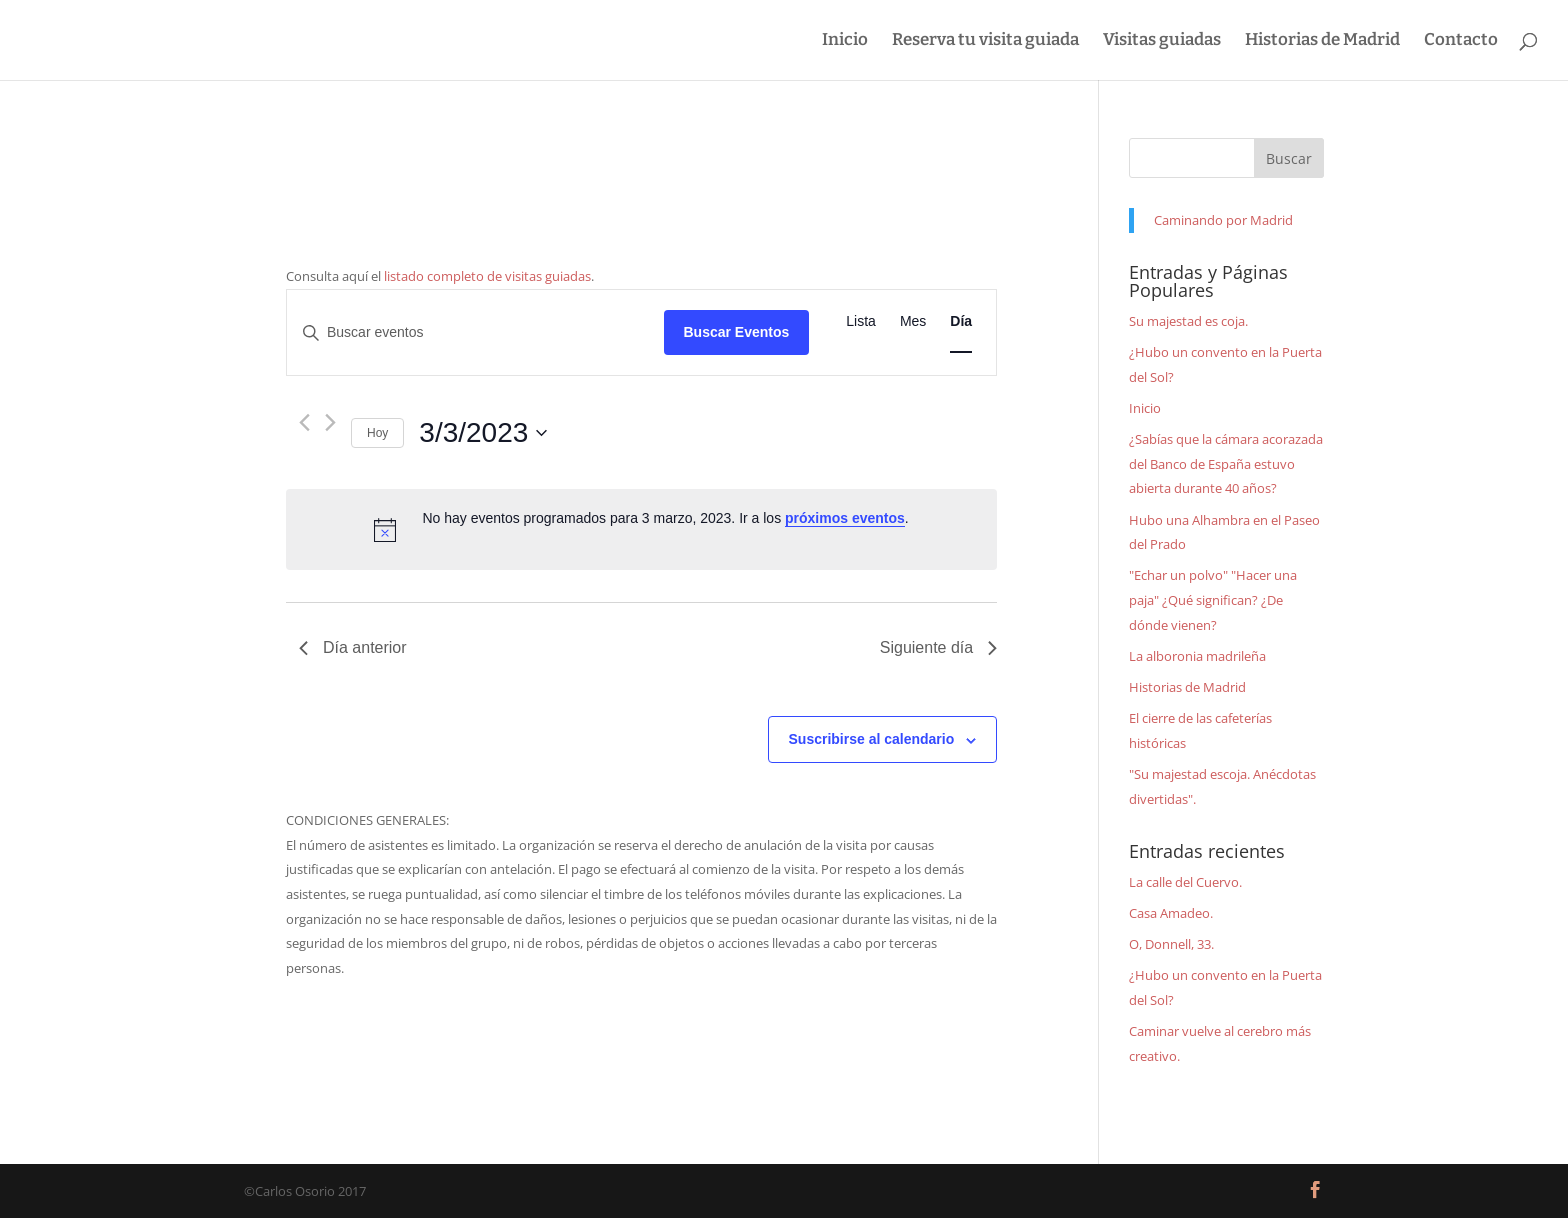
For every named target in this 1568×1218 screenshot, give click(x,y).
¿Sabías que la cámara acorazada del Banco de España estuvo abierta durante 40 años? (1226, 463)
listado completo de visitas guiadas (487, 276)
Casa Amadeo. (1171, 913)
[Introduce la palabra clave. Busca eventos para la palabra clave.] (475, 332)
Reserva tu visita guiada (985, 41)
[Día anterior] (304, 422)
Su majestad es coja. (1188, 321)
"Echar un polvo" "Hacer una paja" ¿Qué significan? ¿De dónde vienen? (1213, 599)
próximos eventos (845, 518)
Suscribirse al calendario (872, 739)
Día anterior (353, 647)
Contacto (1461, 41)
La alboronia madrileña (1197, 656)
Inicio (845, 41)
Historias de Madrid (1322, 41)
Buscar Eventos (737, 332)
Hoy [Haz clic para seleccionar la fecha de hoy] (377, 433)
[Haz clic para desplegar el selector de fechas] (483, 433)
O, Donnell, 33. (1171, 944)
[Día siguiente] (330, 422)
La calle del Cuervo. (1185, 882)
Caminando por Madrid (1223, 220)
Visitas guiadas (1162, 41)
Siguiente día (938, 647)
